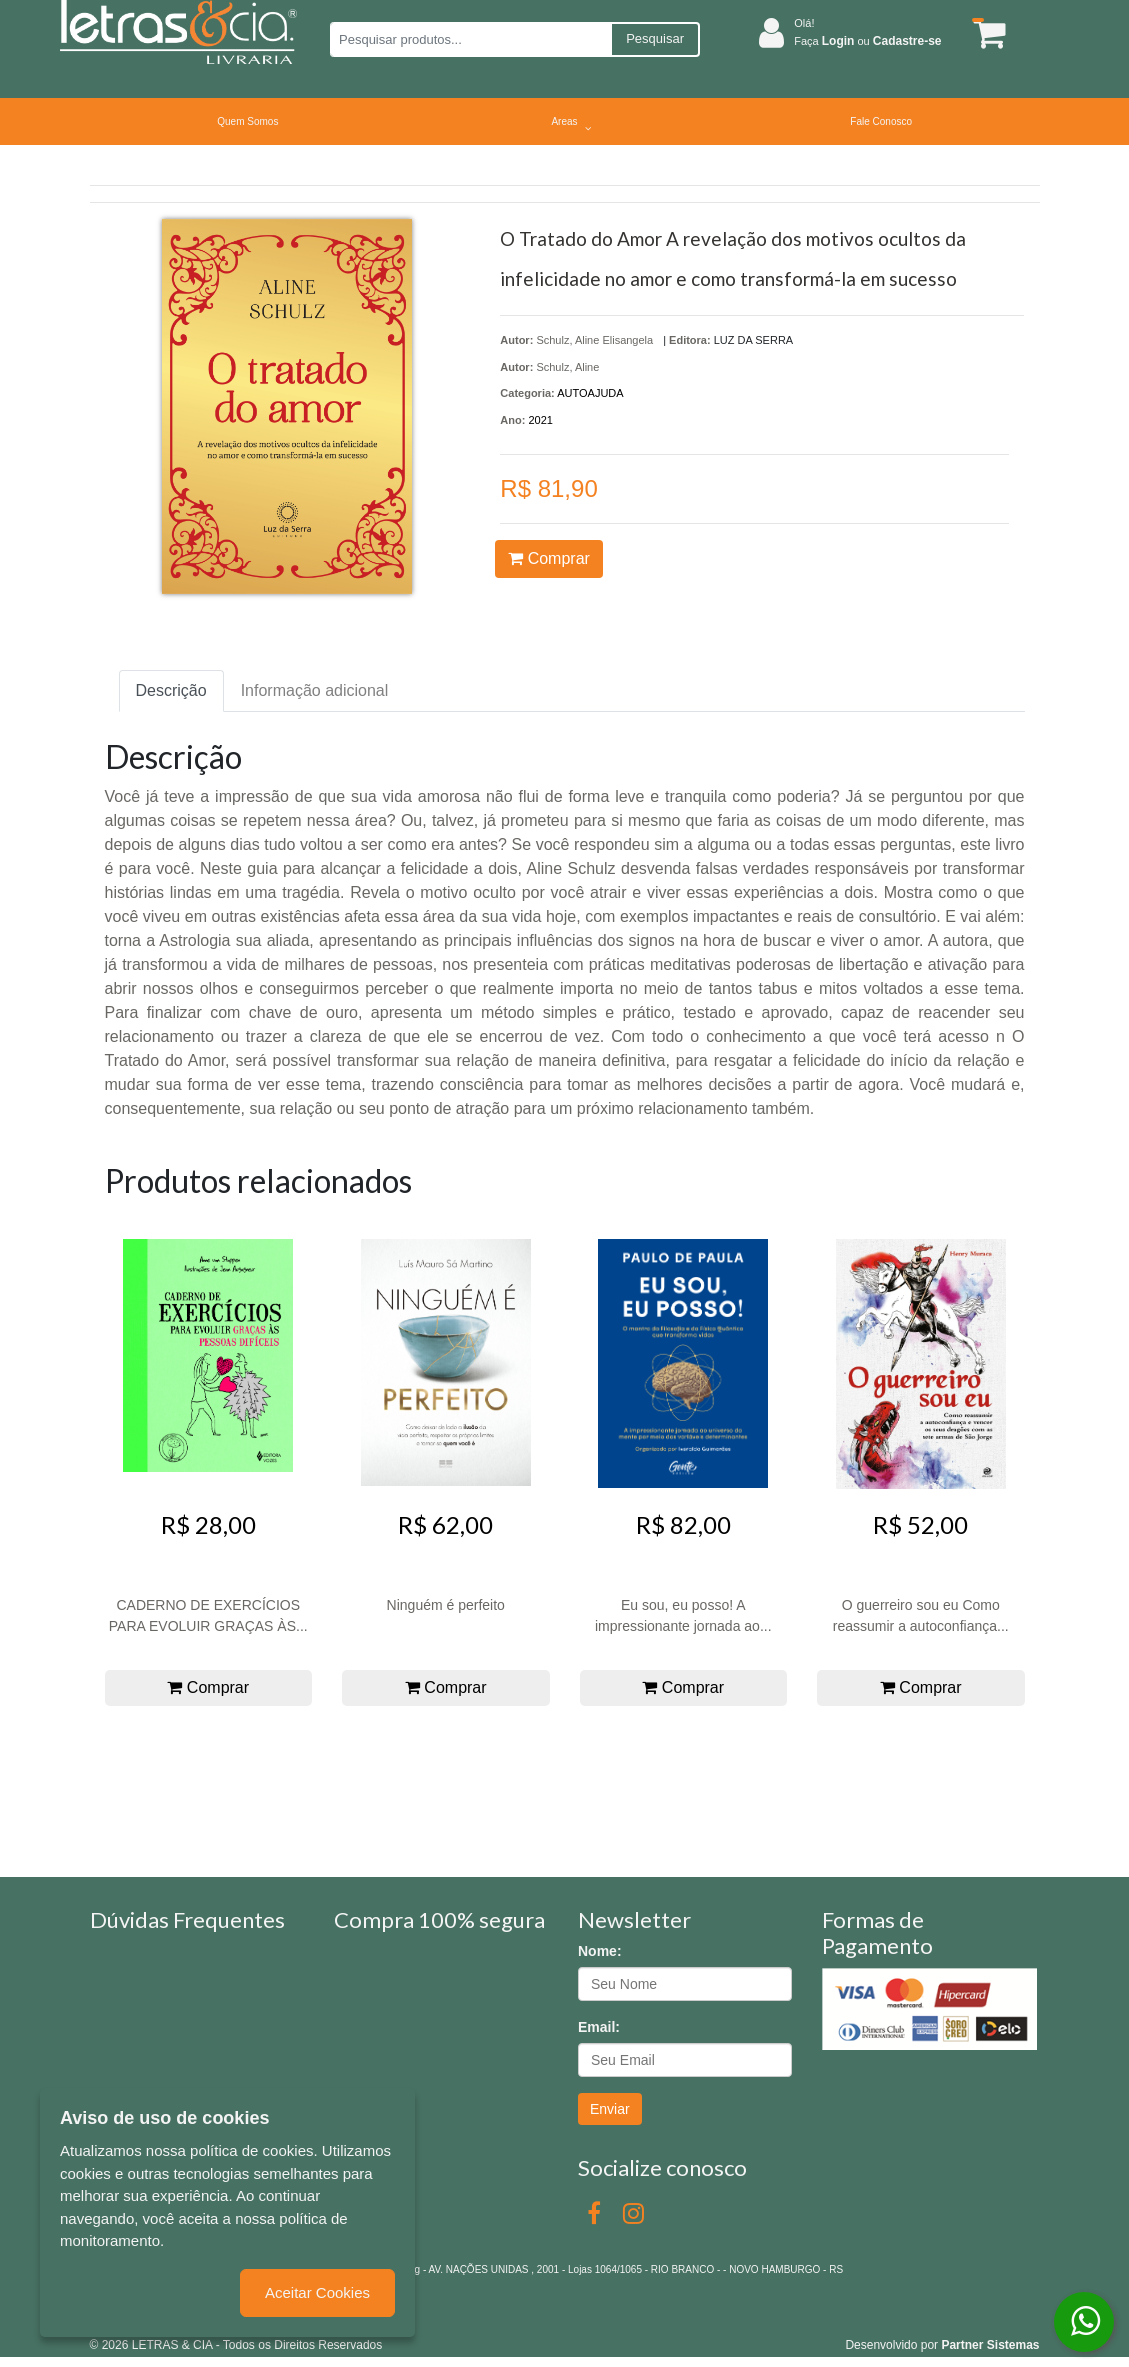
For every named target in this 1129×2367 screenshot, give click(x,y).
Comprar (549, 558)
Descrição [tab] (171, 690)
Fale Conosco (881, 121)
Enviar (610, 2109)
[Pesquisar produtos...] (470, 39)
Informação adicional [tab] (315, 690)
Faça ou (867, 41)
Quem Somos (247, 121)
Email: (599, 2027)
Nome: (600, 1951)
